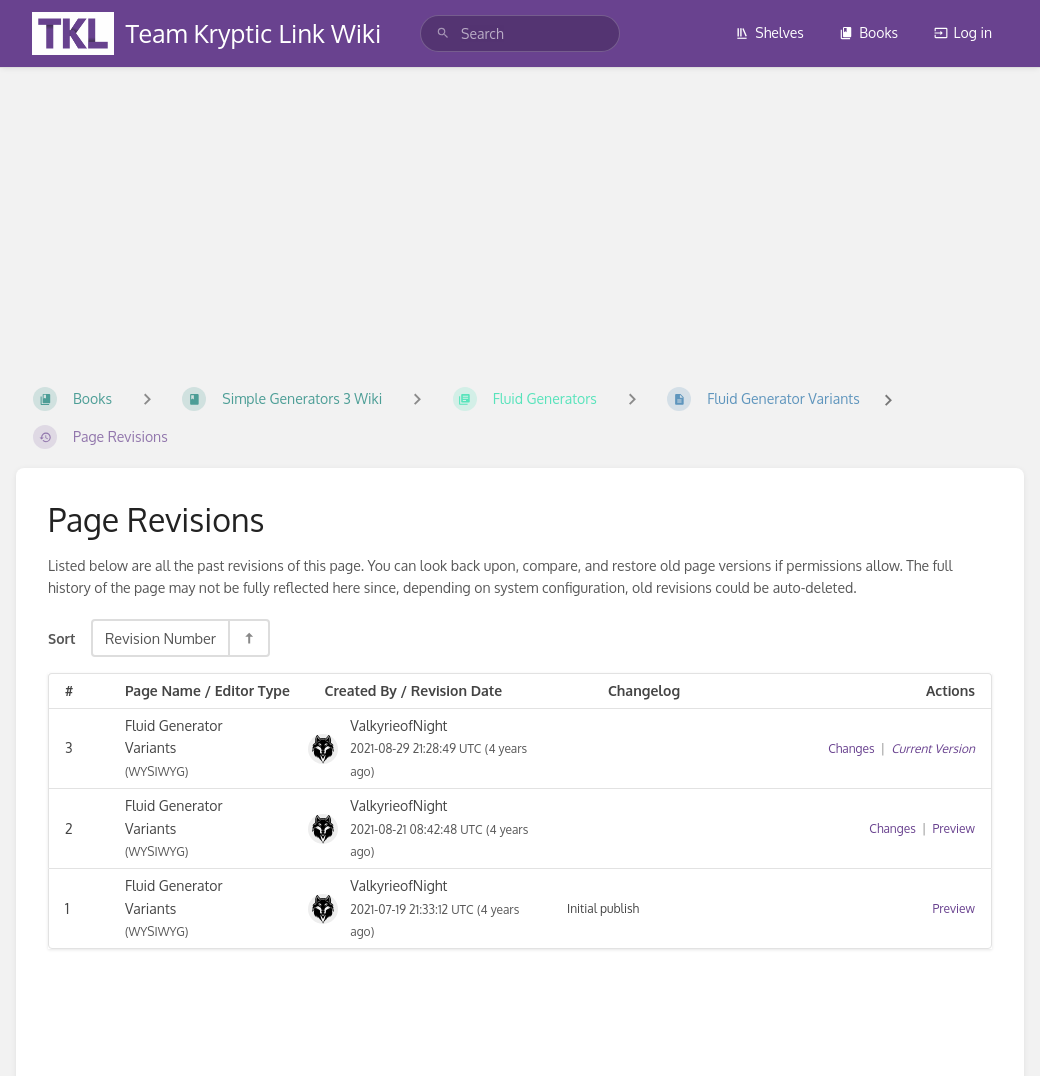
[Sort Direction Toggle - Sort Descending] (248, 638)
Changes (851, 748)
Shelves (769, 32)
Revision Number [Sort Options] (160, 638)
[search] (520, 33)
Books (868, 32)
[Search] (443, 33)
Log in (963, 32)
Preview (954, 828)
